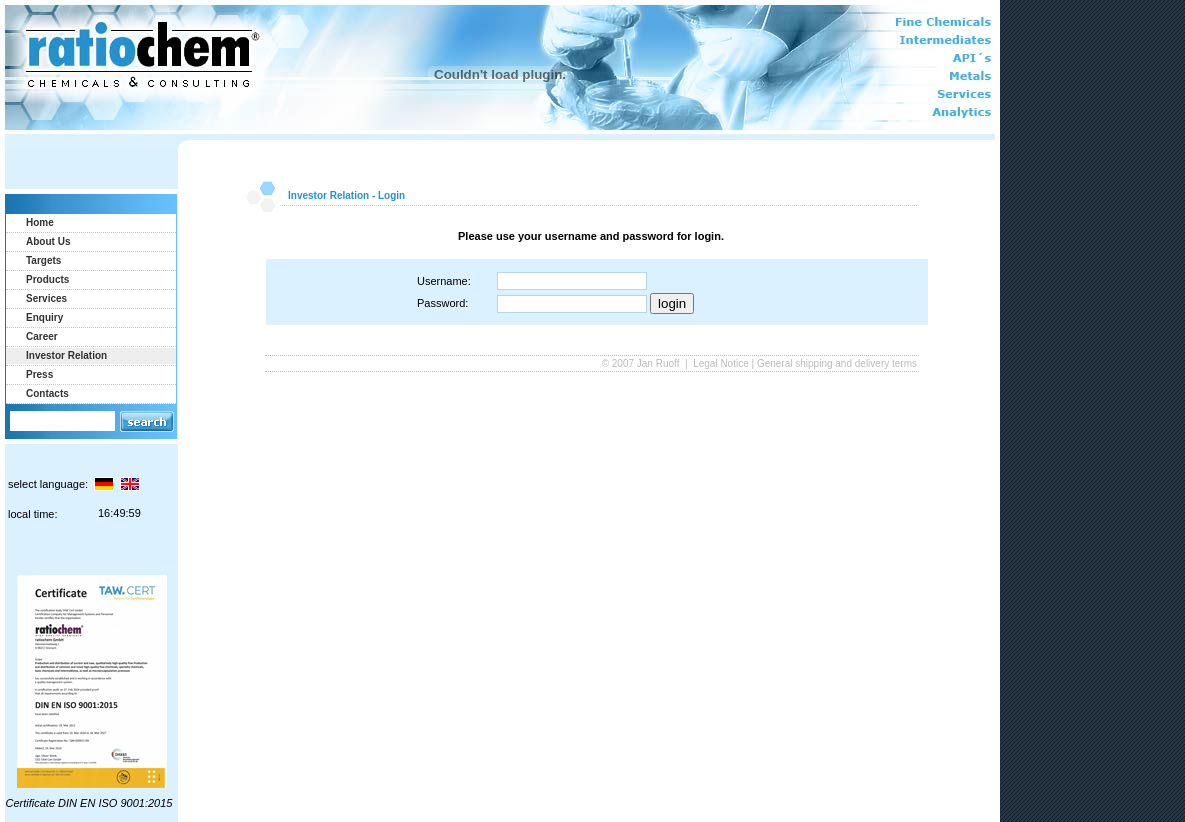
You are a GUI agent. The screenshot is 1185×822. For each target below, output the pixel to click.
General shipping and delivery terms (837, 363)
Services (46, 298)
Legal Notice (721, 363)
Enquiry (44, 317)
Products (47, 279)
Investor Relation (66, 355)
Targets (43, 260)
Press (39, 374)
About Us (48, 241)
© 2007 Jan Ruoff (642, 363)
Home (40, 222)
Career (42, 336)
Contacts (47, 393)
